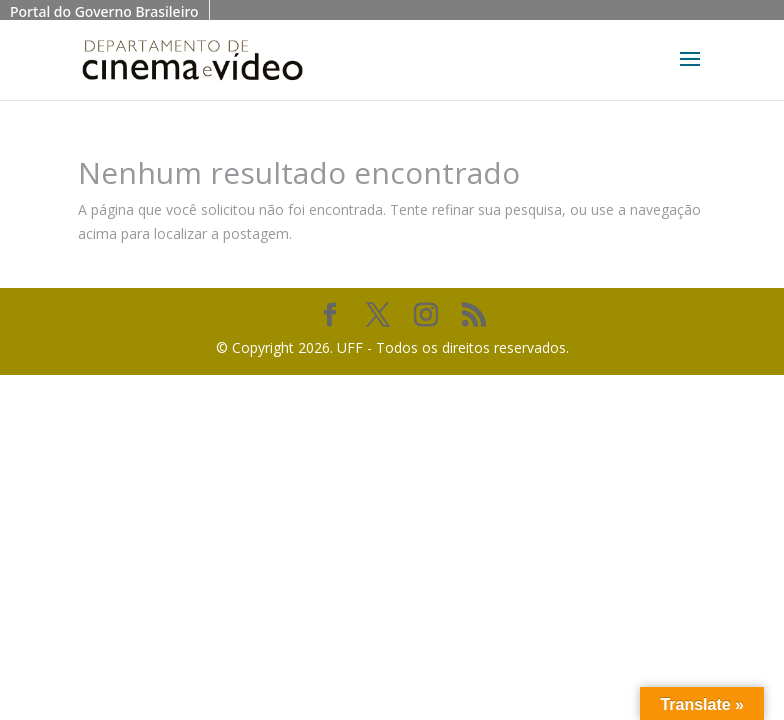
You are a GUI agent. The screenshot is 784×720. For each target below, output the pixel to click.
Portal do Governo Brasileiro (104, 11)
